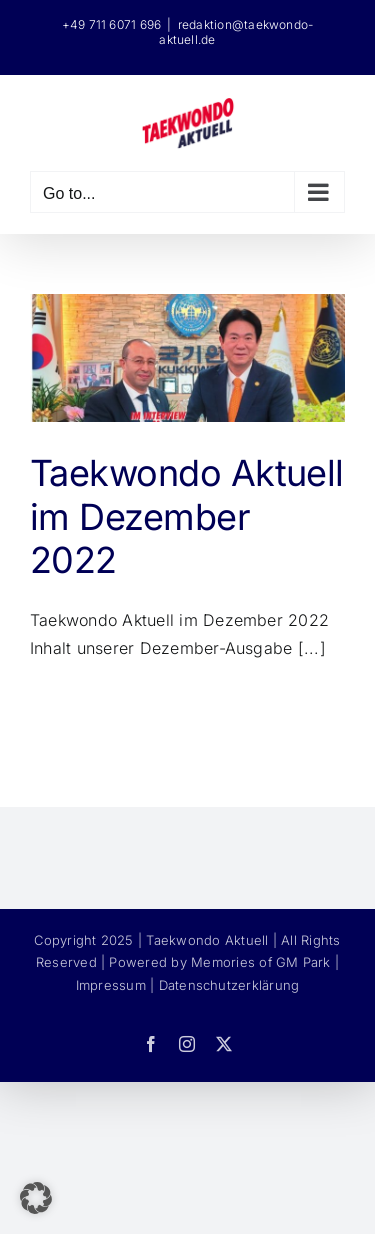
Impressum (111, 985)
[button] (36, 1198)
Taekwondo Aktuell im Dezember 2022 (187, 516)
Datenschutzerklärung (229, 985)
